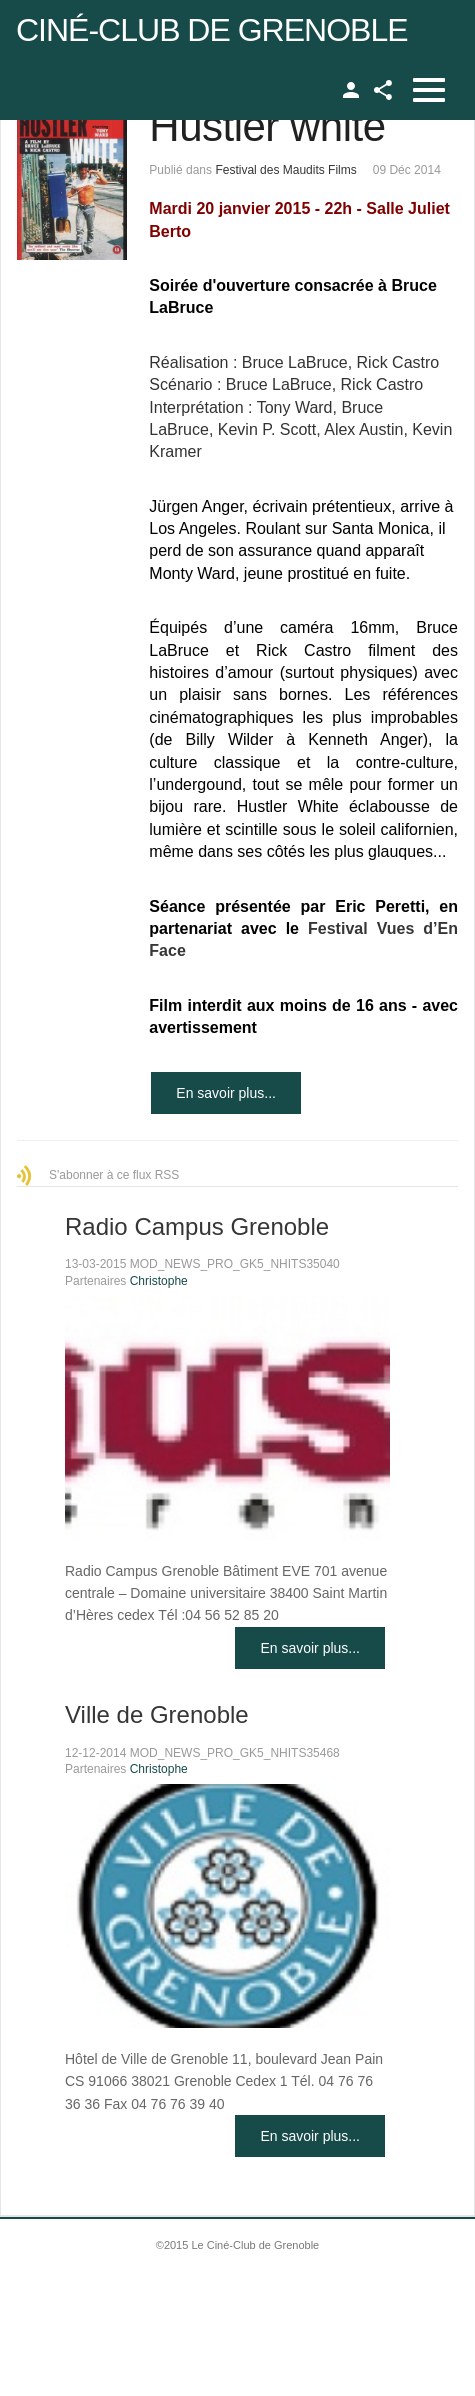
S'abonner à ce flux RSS (114, 1175)
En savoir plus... (226, 1093)
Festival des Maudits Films (285, 170)
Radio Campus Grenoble (197, 1226)
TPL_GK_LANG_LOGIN (351, 90)
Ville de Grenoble (157, 1714)
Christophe (159, 1281)
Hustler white (267, 126)
